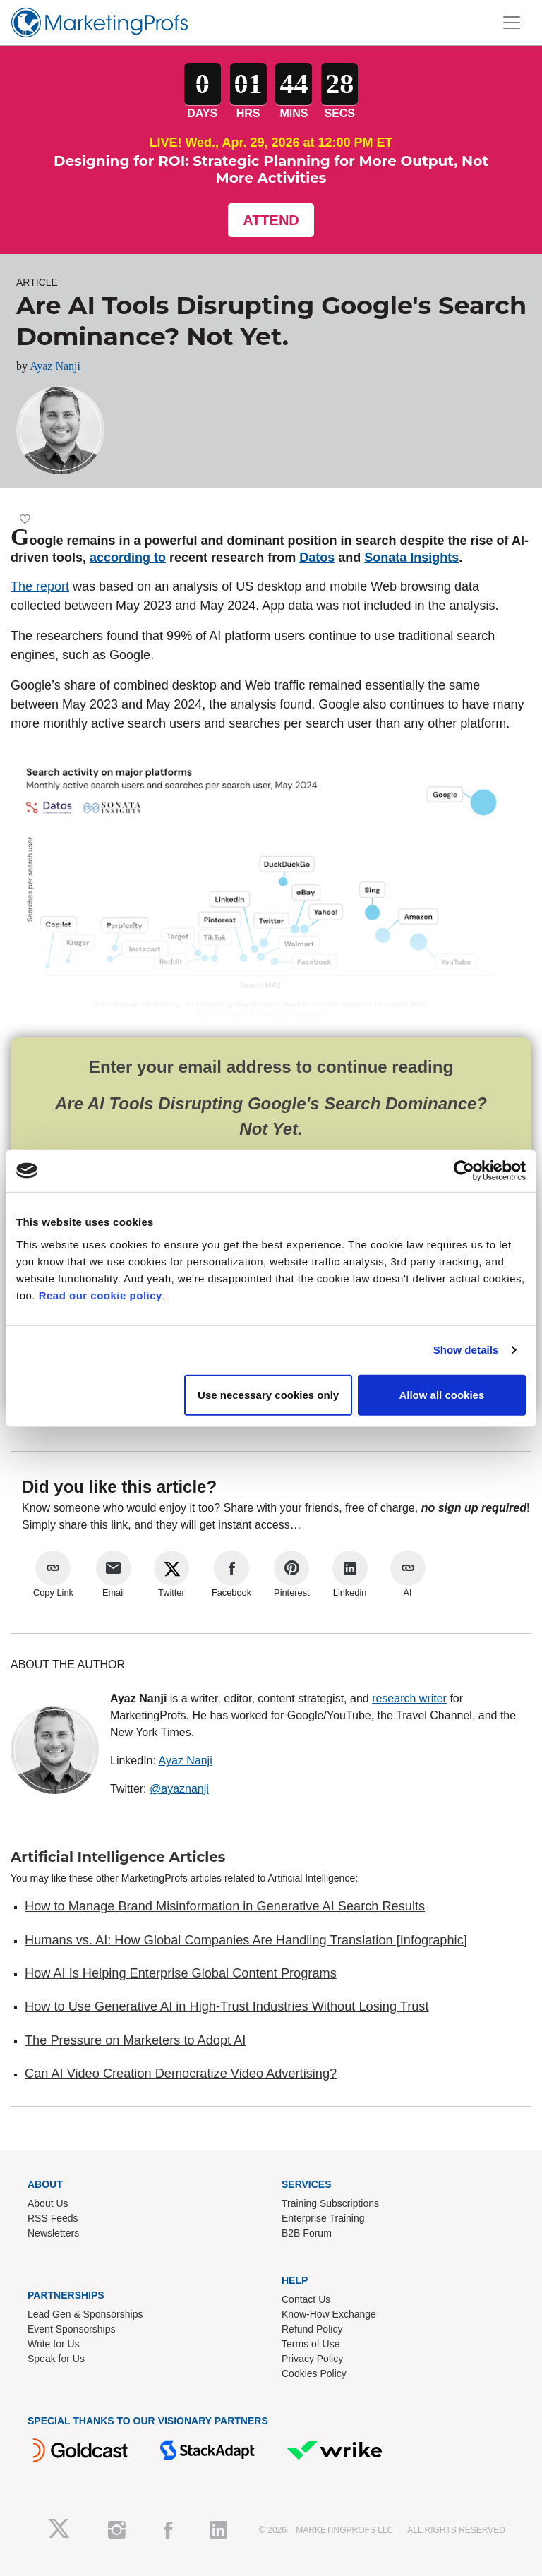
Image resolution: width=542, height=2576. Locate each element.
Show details (466, 1350)
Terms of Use (310, 2343)
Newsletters (53, 2233)
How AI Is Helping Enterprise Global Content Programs (181, 1973)
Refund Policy (312, 2329)
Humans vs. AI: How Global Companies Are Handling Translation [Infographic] (246, 1940)
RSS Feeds (53, 2218)
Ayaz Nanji (55, 366)
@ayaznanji (179, 1789)
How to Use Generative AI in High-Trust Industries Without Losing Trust (226, 2006)
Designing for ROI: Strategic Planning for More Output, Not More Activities (271, 169)
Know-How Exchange (329, 2314)
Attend (271, 220)
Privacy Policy (312, 2358)
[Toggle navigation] (512, 22)
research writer (409, 1698)
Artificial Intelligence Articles (118, 1856)
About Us (48, 2203)
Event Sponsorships (72, 2329)
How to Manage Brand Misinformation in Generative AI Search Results (225, 1906)
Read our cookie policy (100, 1295)
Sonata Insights (411, 557)
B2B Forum (307, 2233)
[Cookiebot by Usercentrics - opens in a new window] (464, 1170)
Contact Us (306, 2299)
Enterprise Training (323, 2218)
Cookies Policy (314, 2373)
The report (40, 586)
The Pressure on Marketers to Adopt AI (135, 2040)
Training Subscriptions (330, 2203)
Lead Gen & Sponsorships (85, 2314)
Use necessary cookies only (268, 1394)
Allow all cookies (441, 1394)
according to (128, 557)
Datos (317, 557)
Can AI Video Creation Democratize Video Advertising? (181, 2073)
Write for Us (54, 2343)
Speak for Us (56, 2358)
